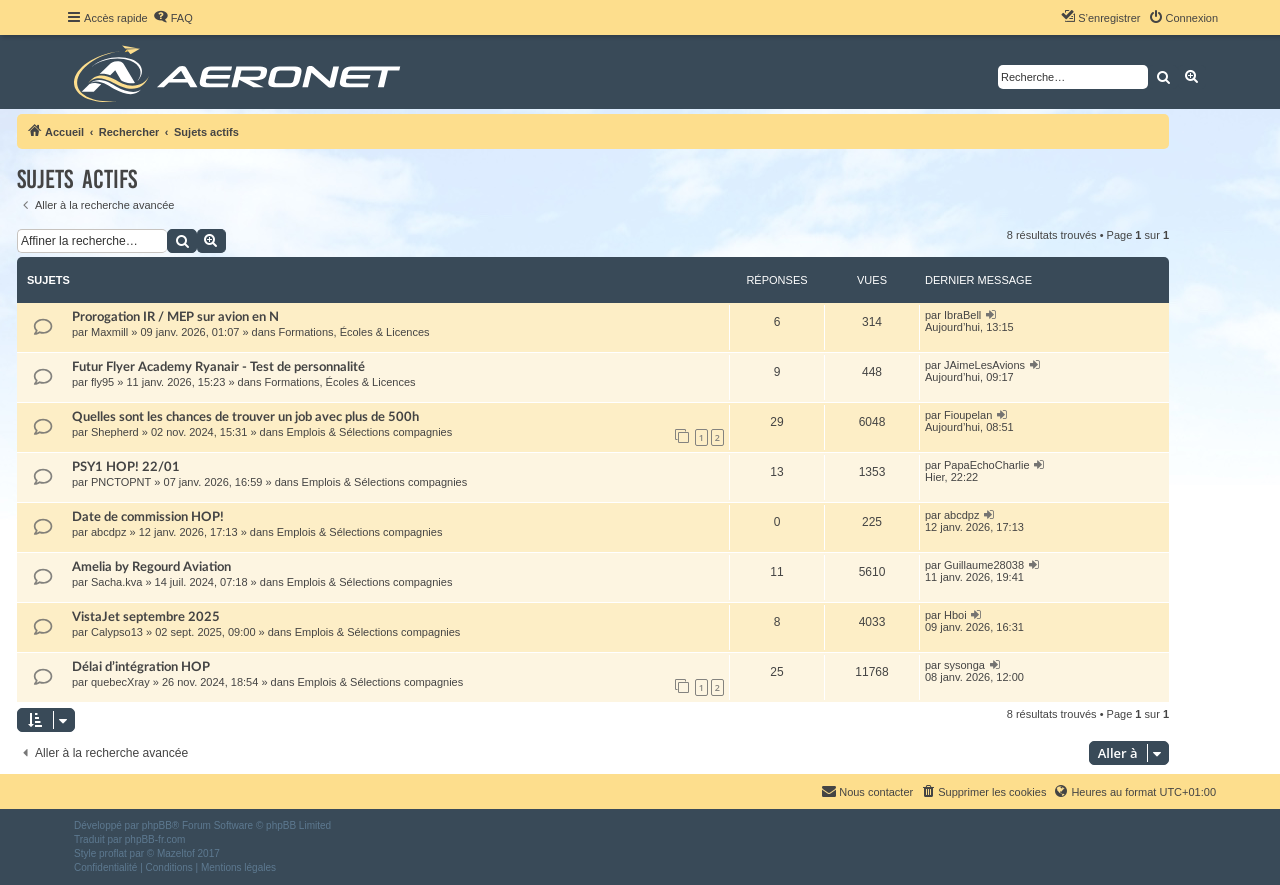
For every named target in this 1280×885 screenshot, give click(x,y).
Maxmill (109, 332)
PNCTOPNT (121, 482)
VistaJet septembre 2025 (146, 617)
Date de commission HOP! (148, 517)
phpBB (157, 825)
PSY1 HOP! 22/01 (126, 467)
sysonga (964, 665)
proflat (113, 853)
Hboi (955, 615)
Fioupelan (968, 415)
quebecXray (120, 682)
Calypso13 (117, 632)
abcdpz (108, 532)
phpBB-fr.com (155, 839)
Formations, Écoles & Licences (354, 332)
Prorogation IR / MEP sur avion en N (175, 317)
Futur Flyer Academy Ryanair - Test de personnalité (218, 367)
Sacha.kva (116, 582)
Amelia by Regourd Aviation (151, 567)
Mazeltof (176, 853)
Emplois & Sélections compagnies (370, 432)
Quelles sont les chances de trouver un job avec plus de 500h (245, 417)
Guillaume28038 (984, 565)
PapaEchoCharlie (987, 465)
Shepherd (115, 432)
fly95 (102, 382)
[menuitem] (173, 18)
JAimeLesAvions (984, 365)
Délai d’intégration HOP (141, 667)
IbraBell (962, 315)
